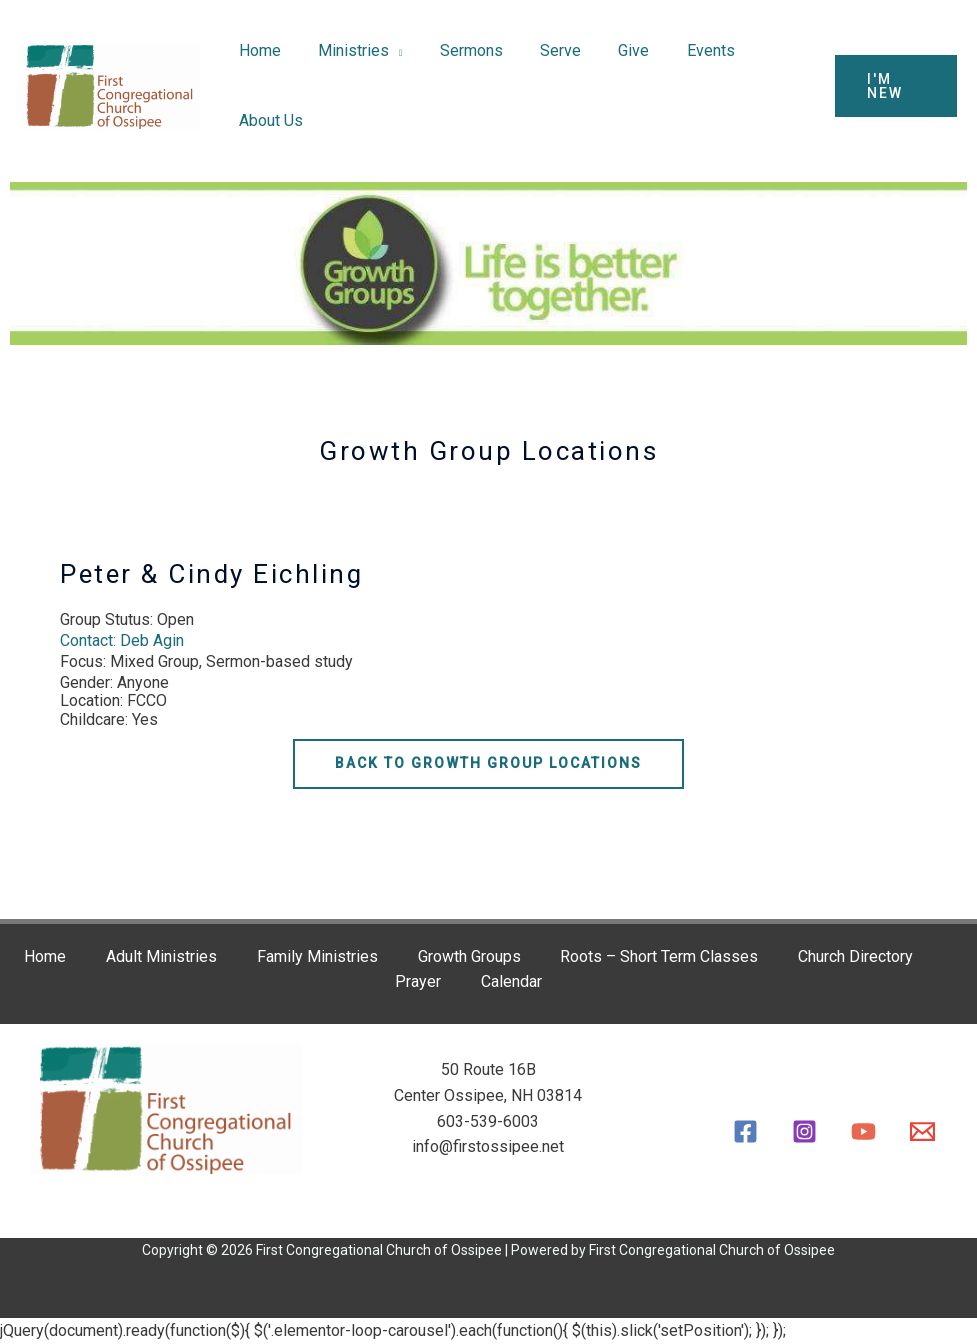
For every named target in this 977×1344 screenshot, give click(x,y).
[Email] (922, 1131)
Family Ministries (317, 956)
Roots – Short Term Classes (660, 956)
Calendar (511, 981)
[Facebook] (745, 1131)
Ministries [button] (345, 50)
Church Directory (856, 956)
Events (682, 50)
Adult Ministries (161, 956)
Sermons (458, 50)
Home (257, 50)
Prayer (418, 981)
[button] (893, 86)
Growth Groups (469, 956)
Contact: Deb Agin (122, 640)
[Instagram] (804, 1131)
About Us (268, 120)
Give (610, 50)
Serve (542, 50)
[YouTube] (863, 1131)
